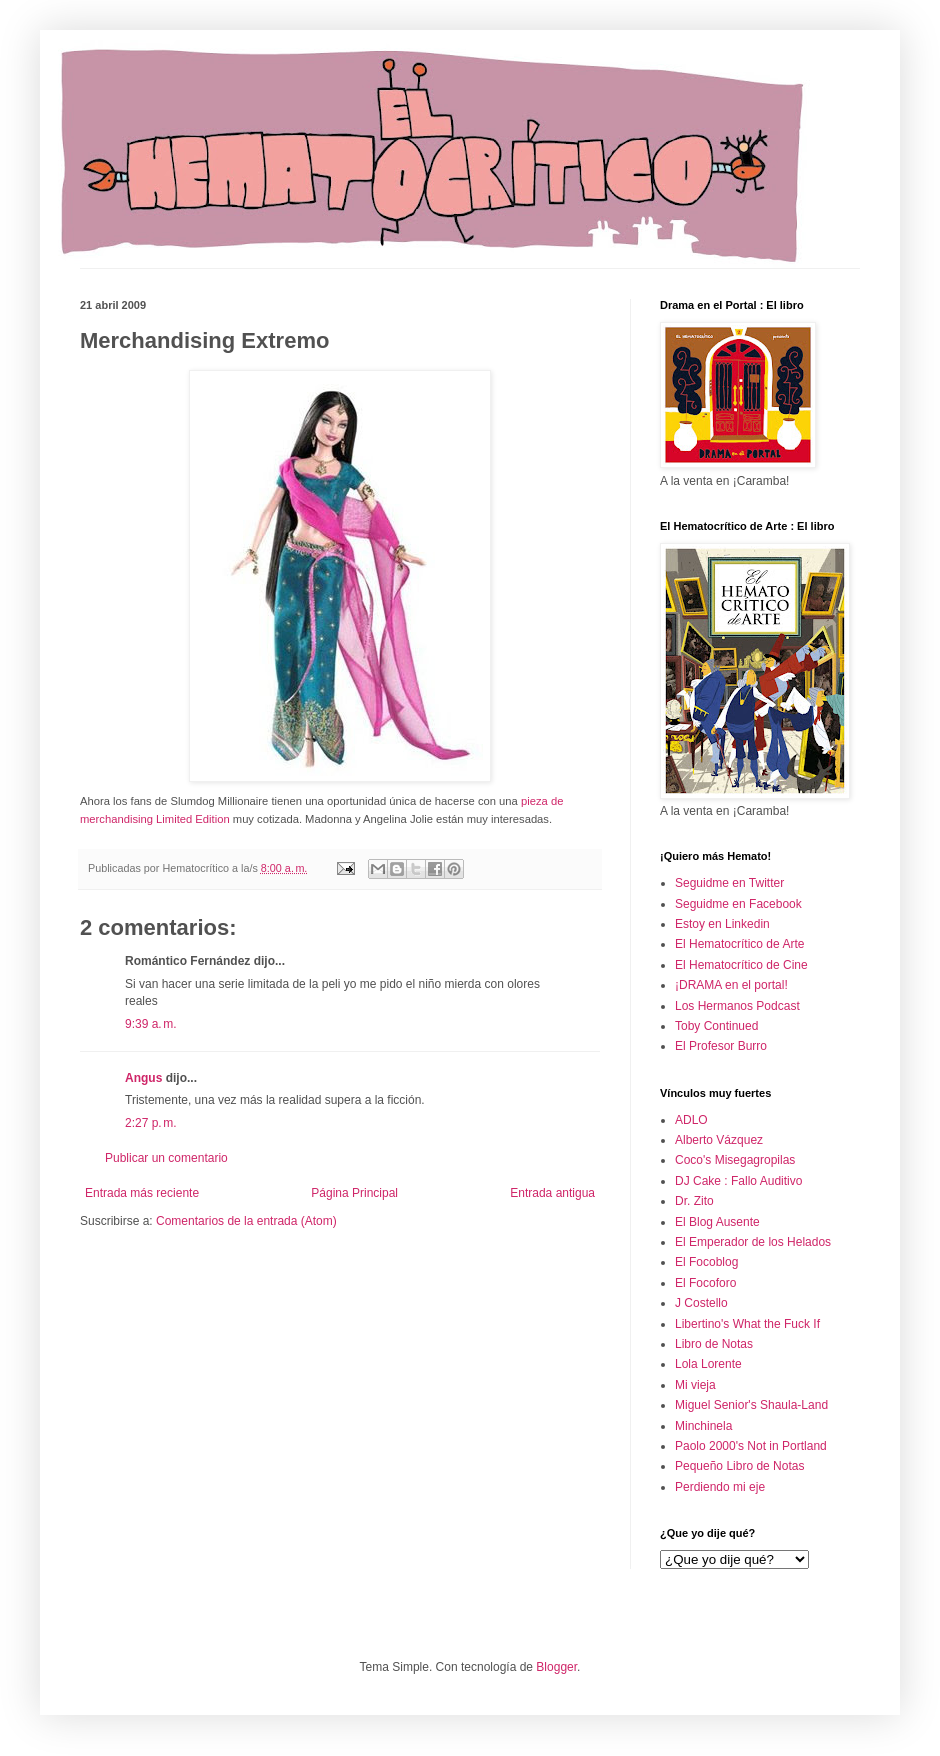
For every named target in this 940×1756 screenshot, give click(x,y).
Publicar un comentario (166, 1158)
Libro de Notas (714, 1344)
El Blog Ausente (717, 1222)
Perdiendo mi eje (720, 1487)
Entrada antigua (552, 1193)
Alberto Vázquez (719, 1140)
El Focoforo (705, 1283)
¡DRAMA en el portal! (731, 985)
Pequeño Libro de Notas (739, 1466)
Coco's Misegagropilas (735, 1160)
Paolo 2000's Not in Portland (751, 1446)
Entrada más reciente (142, 1193)
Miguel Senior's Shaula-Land (751, 1405)
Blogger (556, 1667)
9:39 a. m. (151, 1024)
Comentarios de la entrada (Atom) (246, 1221)
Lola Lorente (708, 1364)
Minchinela (703, 1426)
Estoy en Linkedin (722, 924)
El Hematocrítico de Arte (739, 944)
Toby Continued (716, 1026)
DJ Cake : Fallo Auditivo (738, 1181)
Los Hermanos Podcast (737, 1006)
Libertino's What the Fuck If (747, 1324)
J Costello (701, 1303)
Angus (143, 1078)
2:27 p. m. (151, 1123)
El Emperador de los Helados (753, 1242)
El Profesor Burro (721, 1046)
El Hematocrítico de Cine (741, 965)
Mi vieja (695, 1385)
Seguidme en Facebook (738, 904)
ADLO (691, 1120)
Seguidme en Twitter (729, 883)
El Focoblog (706, 1262)
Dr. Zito (694, 1201)
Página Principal (354, 1193)
